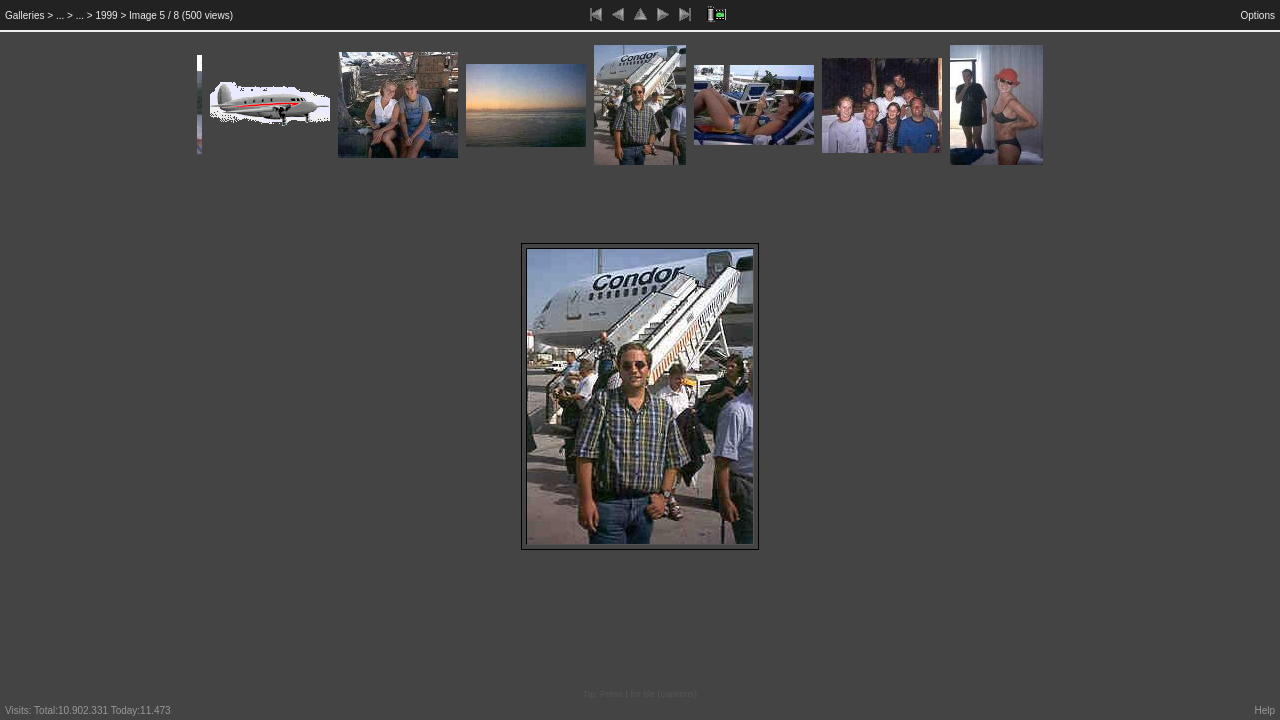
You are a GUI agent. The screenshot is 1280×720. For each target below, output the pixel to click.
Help (1264, 710)
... (60, 15)
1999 (106, 15)
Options (1258, 15)
